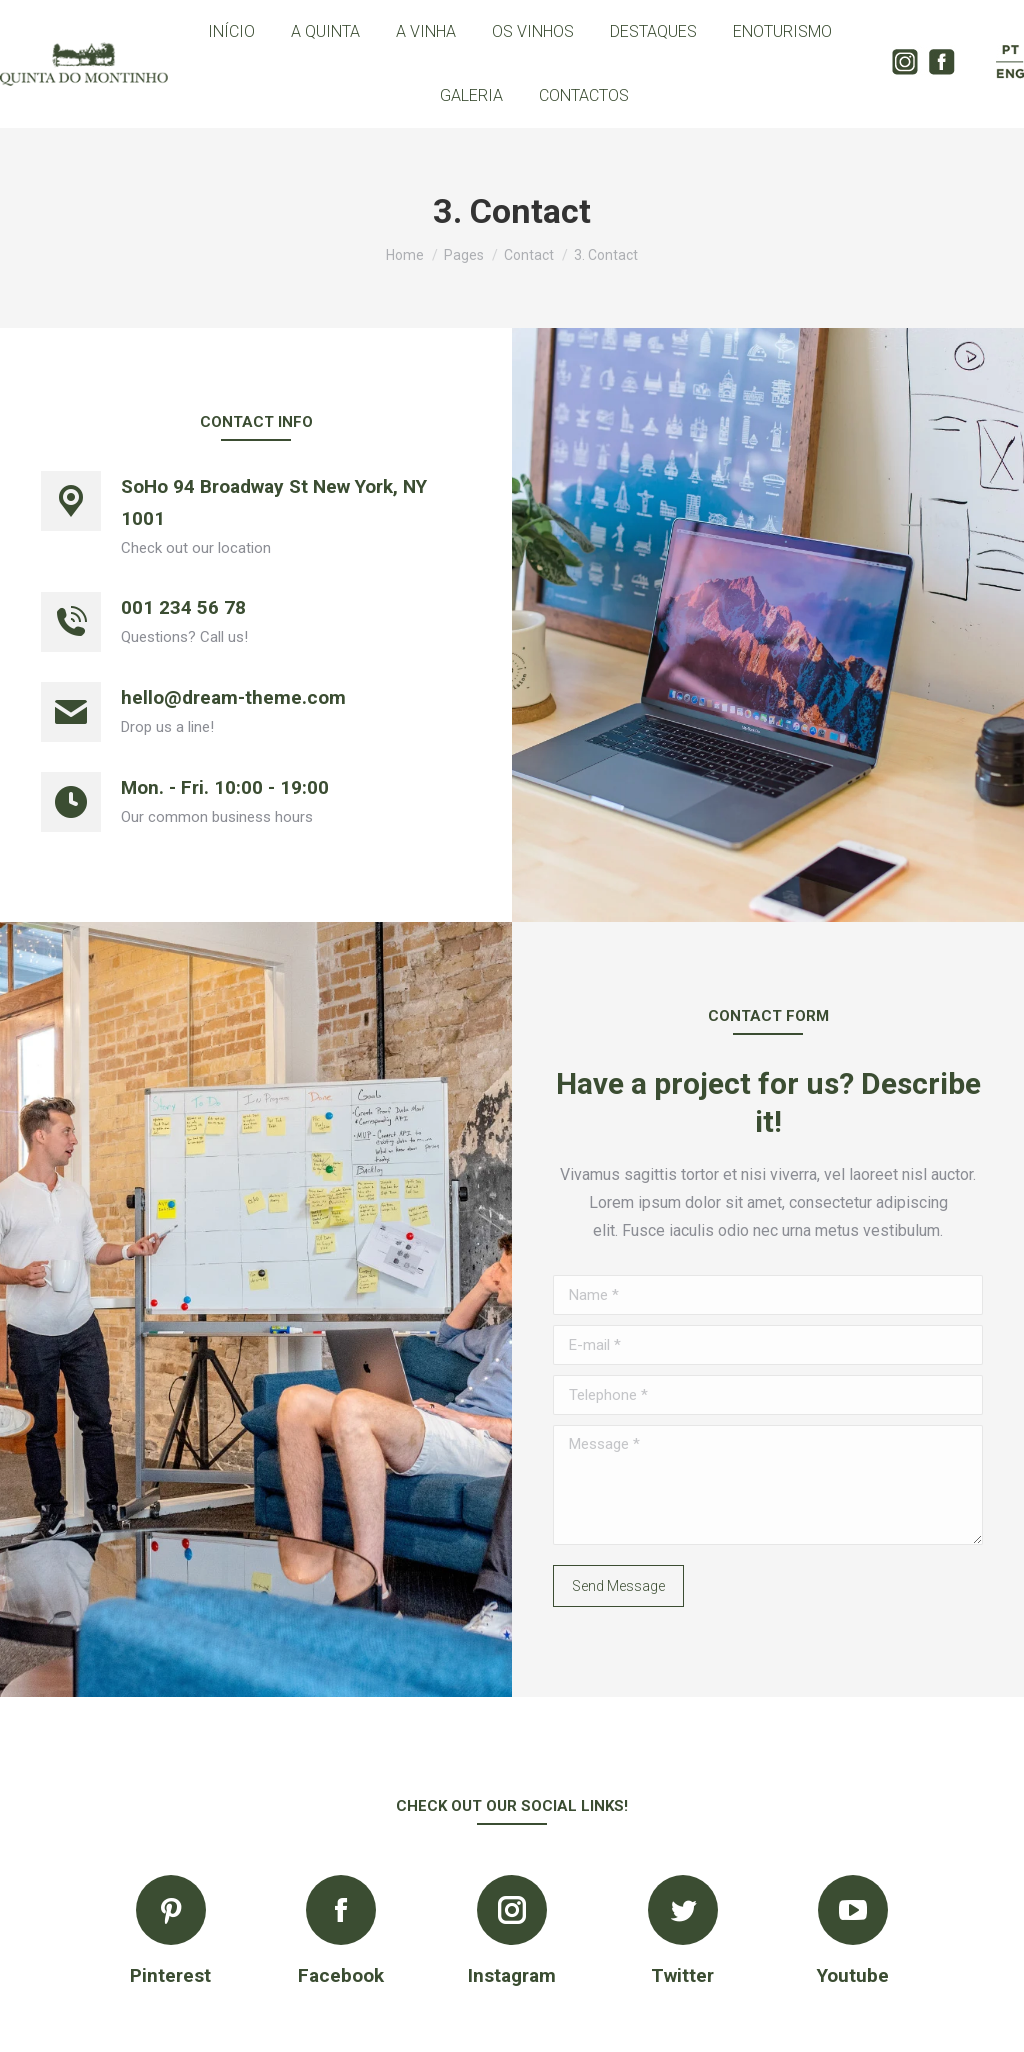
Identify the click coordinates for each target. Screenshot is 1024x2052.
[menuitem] (231, 32)
